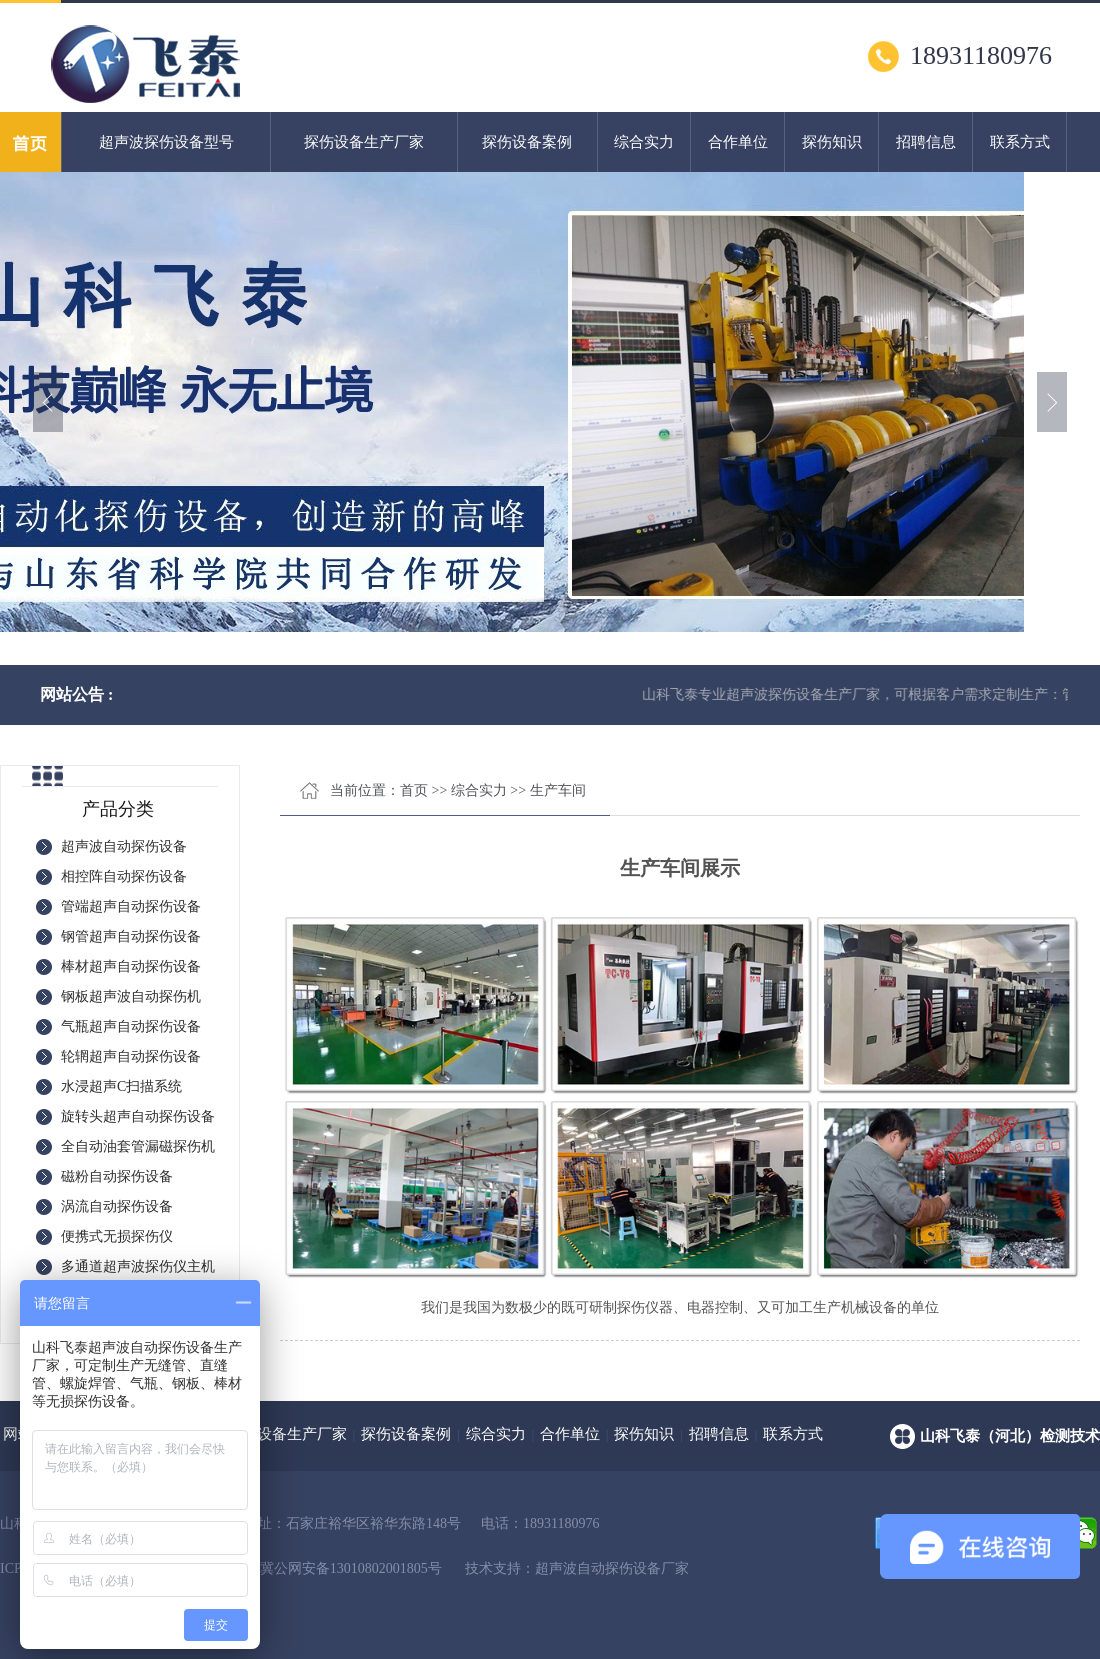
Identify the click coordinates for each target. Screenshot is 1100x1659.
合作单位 (738, 142)
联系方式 (1020, 142)
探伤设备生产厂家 (364, 142)
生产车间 (558, 790)
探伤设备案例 (527, 142)
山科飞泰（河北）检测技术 (1010, 1436)
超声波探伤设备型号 (166, 142)
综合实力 (644, 142)
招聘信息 (926, 142)
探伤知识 (832, 142)
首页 (414, 790)
